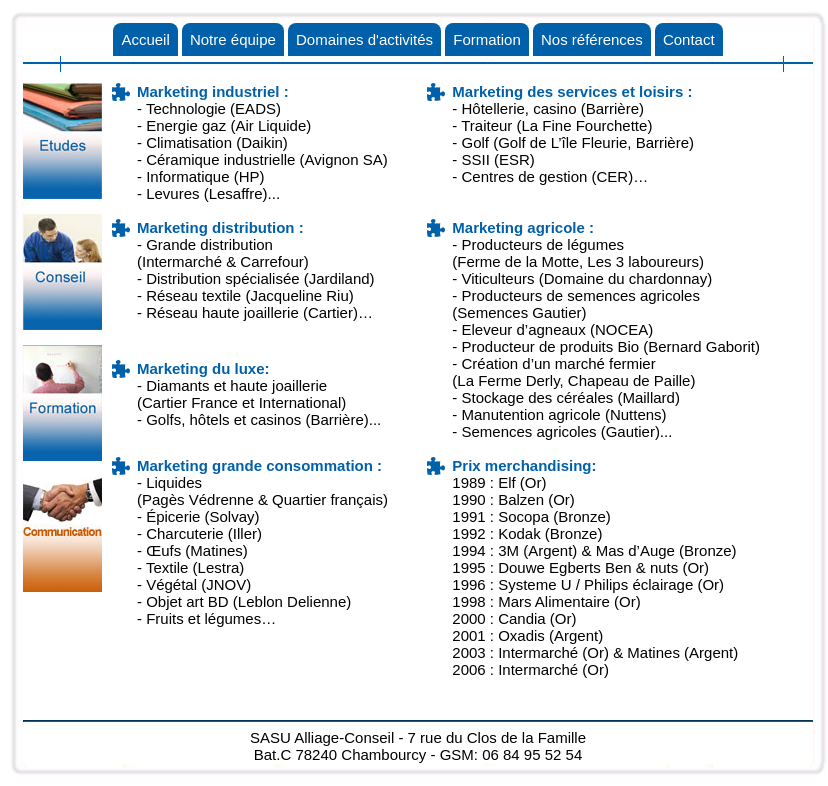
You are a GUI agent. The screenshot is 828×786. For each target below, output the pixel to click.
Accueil (145, 39)
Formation (487, 39)
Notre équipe (233, 39)
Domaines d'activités (364, 39)
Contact (689, 39)
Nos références (592, 39)
